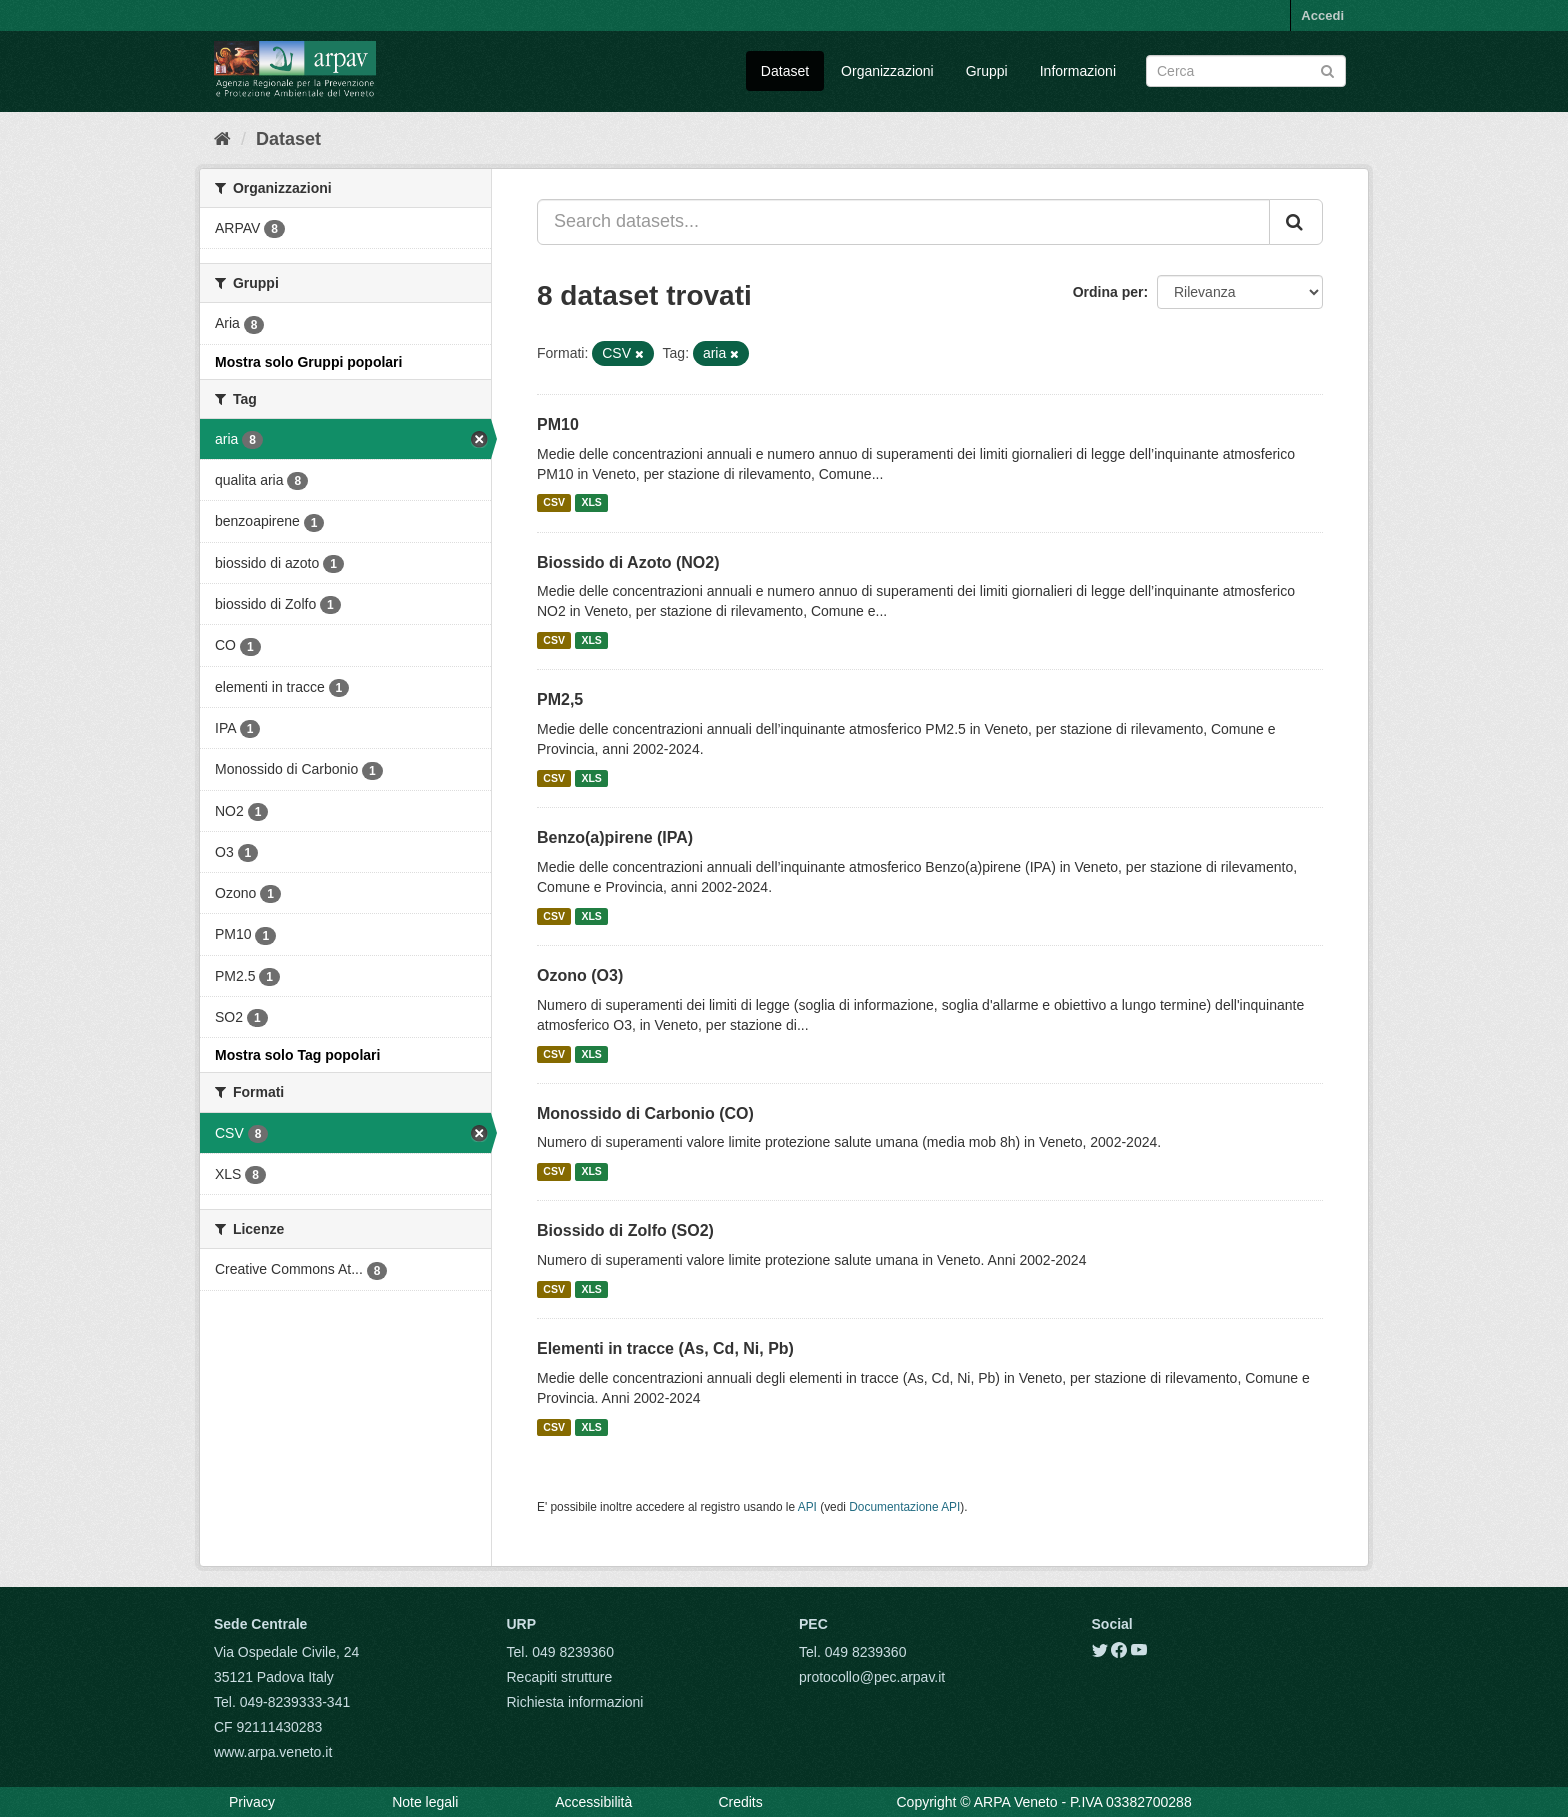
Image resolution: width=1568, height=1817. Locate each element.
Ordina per (1108, 292)
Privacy (252, 1802)
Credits (740, 1802)
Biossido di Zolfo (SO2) (625, 1230)
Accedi (1322, 15)
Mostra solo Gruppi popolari (308, 362)
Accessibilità (593, 1802)
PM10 (558, 424)
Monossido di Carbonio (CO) (645, 1113)
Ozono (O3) (580, 975)
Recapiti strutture (560, 1677)
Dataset (785, 71)
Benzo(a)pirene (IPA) (615, 837)
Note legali (425, 1802)
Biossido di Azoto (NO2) (628, 562)
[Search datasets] (1246, 71)
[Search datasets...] (903, 222)
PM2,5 (560, 699)
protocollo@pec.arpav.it (872, 1677)
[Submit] (1327, 69)
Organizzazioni (887, 71)
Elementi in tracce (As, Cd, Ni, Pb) (665, 1348)
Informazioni (1078, 71)
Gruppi (987, 71)
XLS (591, 503)
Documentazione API (904, 1507)
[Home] (222, 139)
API (807, 1507)
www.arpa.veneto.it (273, 1752)
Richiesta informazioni (575, 1702)
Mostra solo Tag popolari (297, 1055)
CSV (554, 503)
